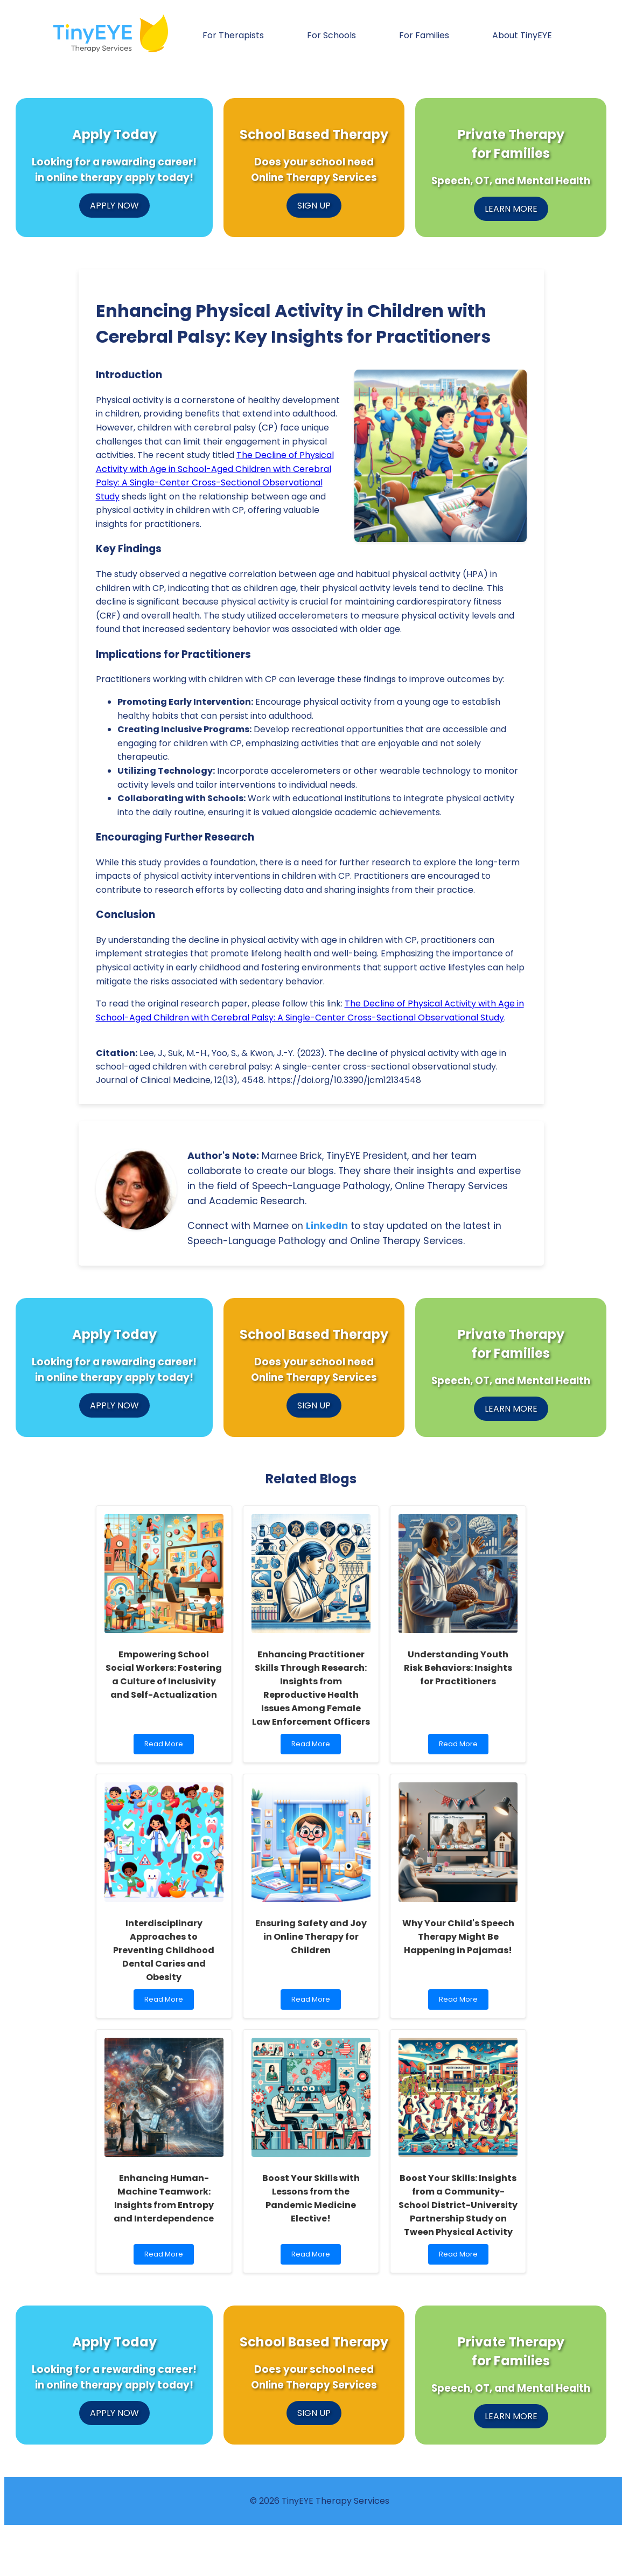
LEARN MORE (511, 209)
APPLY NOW (114, 205)
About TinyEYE (522, 35)
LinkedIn (327, 1225)
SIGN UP (314, 205)
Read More (166, 1746)
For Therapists (233, 35)
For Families (424, 35)
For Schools (331, 35)
